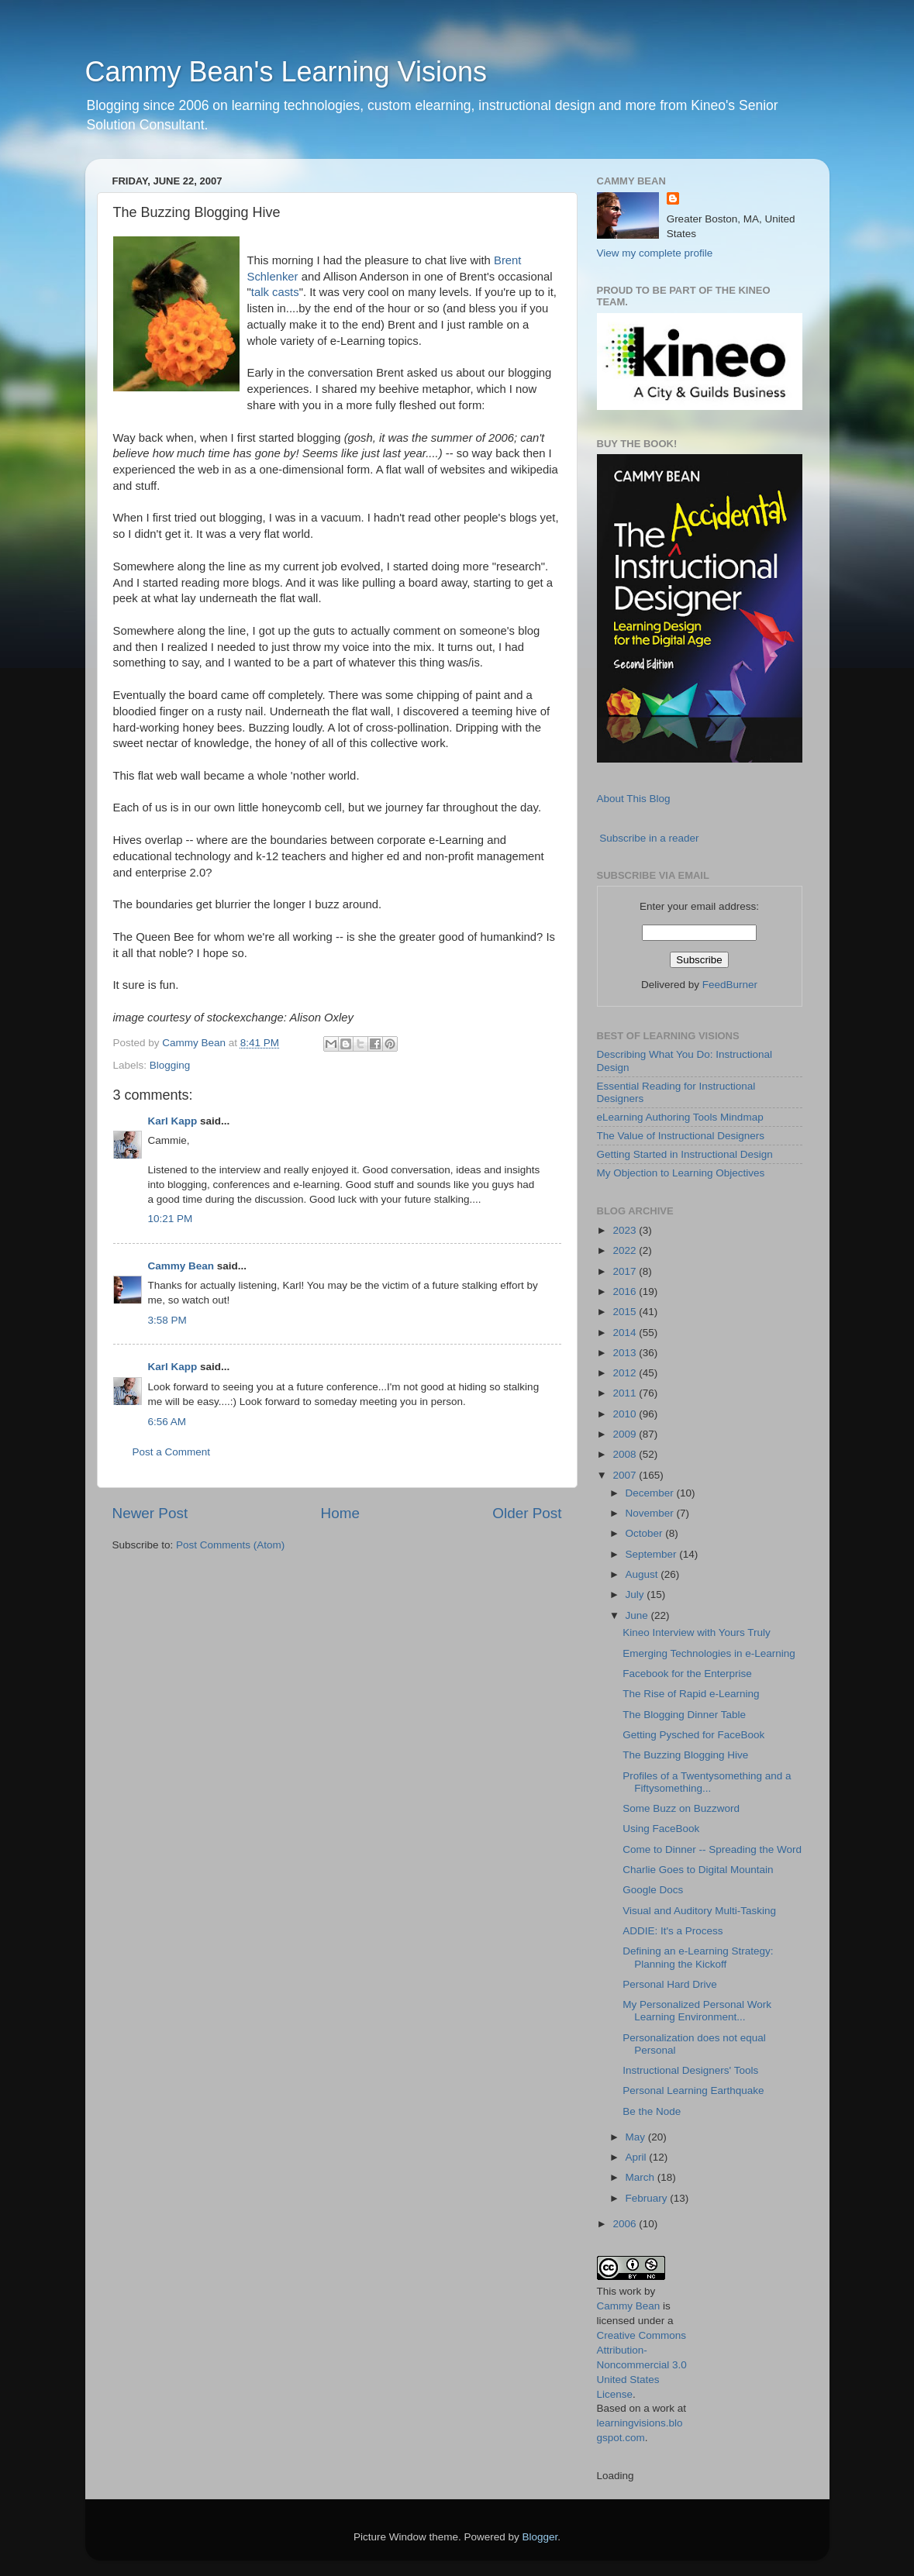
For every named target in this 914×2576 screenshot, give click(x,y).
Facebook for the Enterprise (687, 1673)
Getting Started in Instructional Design (685, 1154)
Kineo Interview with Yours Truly (697, 1632)
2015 (625, 1311)
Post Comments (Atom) (230, 1545)
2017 (625, 1271)
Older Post (526, 1513)
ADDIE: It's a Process (673, 1931)
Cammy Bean (195, 1043)
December (651, 1493)
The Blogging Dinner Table (684, 1714)
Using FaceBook (661, 1828)
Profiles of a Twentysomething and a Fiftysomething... (707, 1782)
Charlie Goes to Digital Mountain (698, 1869)
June (638, 1615)
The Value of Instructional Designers (681, 1136)
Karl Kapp (173, 1121)
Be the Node (652, 2111)
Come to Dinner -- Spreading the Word (712, 1849)
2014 (625, 1332)
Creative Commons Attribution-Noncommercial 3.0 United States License (642, 2365)
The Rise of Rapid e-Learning (691, 1694)
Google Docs (653, 1890)
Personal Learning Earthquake (693, 2090)
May (637, 2137)
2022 (625, 1250)
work (630, 2291)
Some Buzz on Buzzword (681, 1808)
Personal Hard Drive (670, 1984)
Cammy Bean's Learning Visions (286, 72)
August (643, 1574)
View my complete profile (655, 253)
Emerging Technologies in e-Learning (709, 1653)
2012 (625, 1373)
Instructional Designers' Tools (690, 2070)
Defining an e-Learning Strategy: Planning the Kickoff (698, 1957)
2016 (625, 1291)
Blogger (540, 2537)
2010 (625, 1414)
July (636, 1594)
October (646, 1533)
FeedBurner (729, 984)
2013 (625, 1353)
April (638, 2157)
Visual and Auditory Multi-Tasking (699, 1911)
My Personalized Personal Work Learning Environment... (697, 2011)
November (651, 1513)
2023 (625, 1230)
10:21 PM (170, 1218)
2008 (625, 1454)
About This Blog (634, 798)
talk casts (275, 292)
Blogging (170, 1065)
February (648, 2198)
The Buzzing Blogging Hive (685, 1755)
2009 (625, 1434)
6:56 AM (167, 1421)
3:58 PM (167, 1320)
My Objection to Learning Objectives (681, 1173)
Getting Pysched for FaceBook (693, 1735)
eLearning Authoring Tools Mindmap (680, 1117)
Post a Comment (172, 1452)
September (653, 1554)
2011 (625, 1393)
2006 (625, 2224)
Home (340, 1513)
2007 (625, 1475)
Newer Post (150, 1513)
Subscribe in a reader (648, 838)
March (641, 2177)
